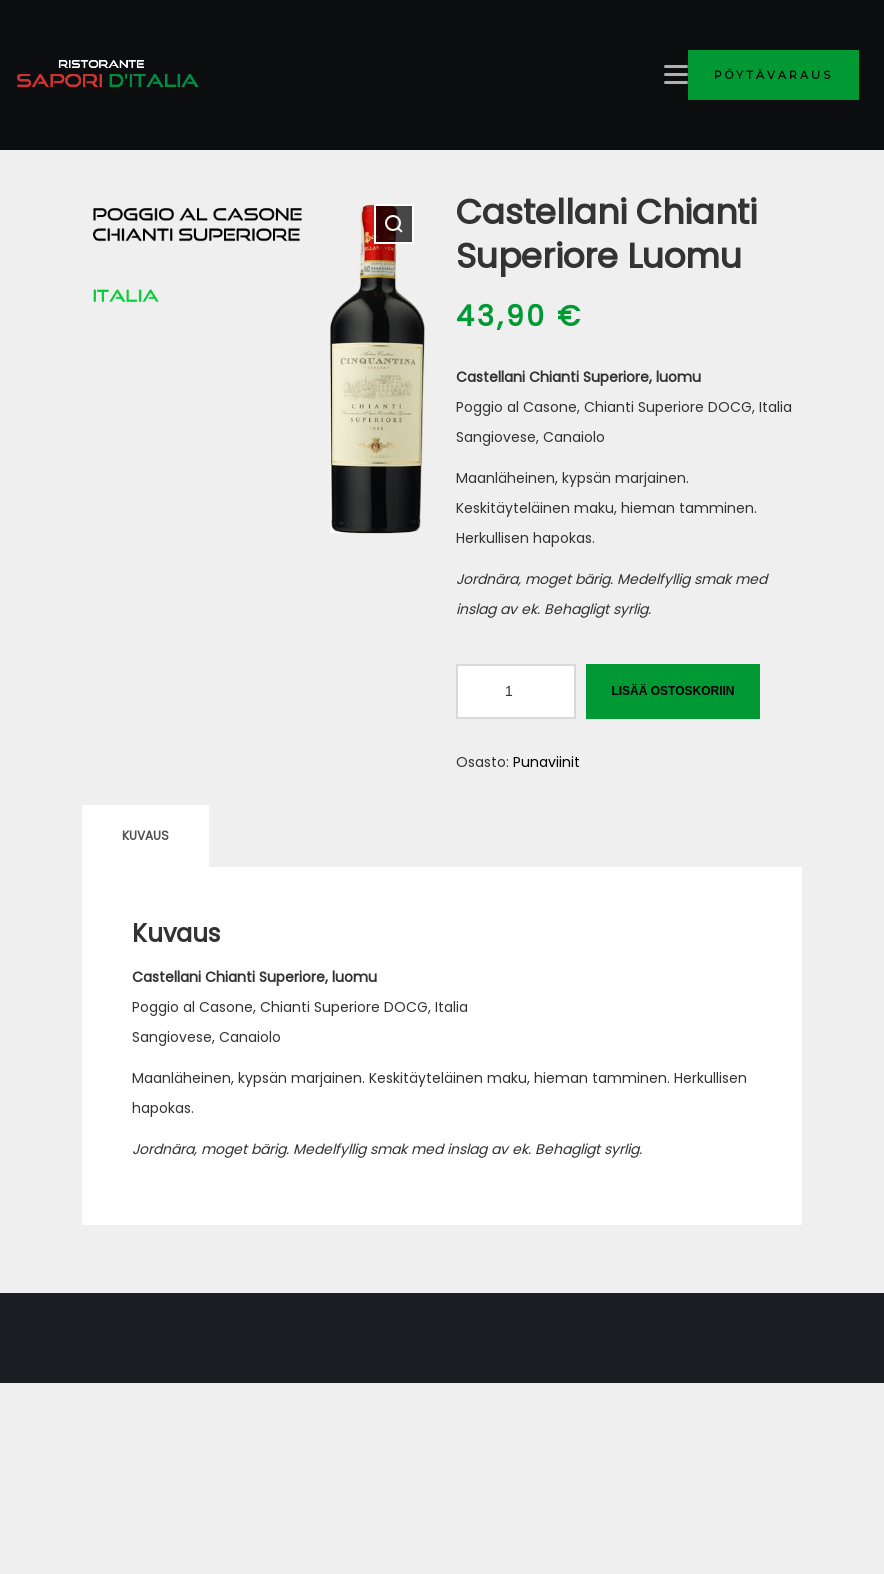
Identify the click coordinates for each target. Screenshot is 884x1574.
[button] (394, 224)
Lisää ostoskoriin (672, 691)
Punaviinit (546, 762)
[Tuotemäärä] (516, 691)
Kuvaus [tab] (145, 835)
